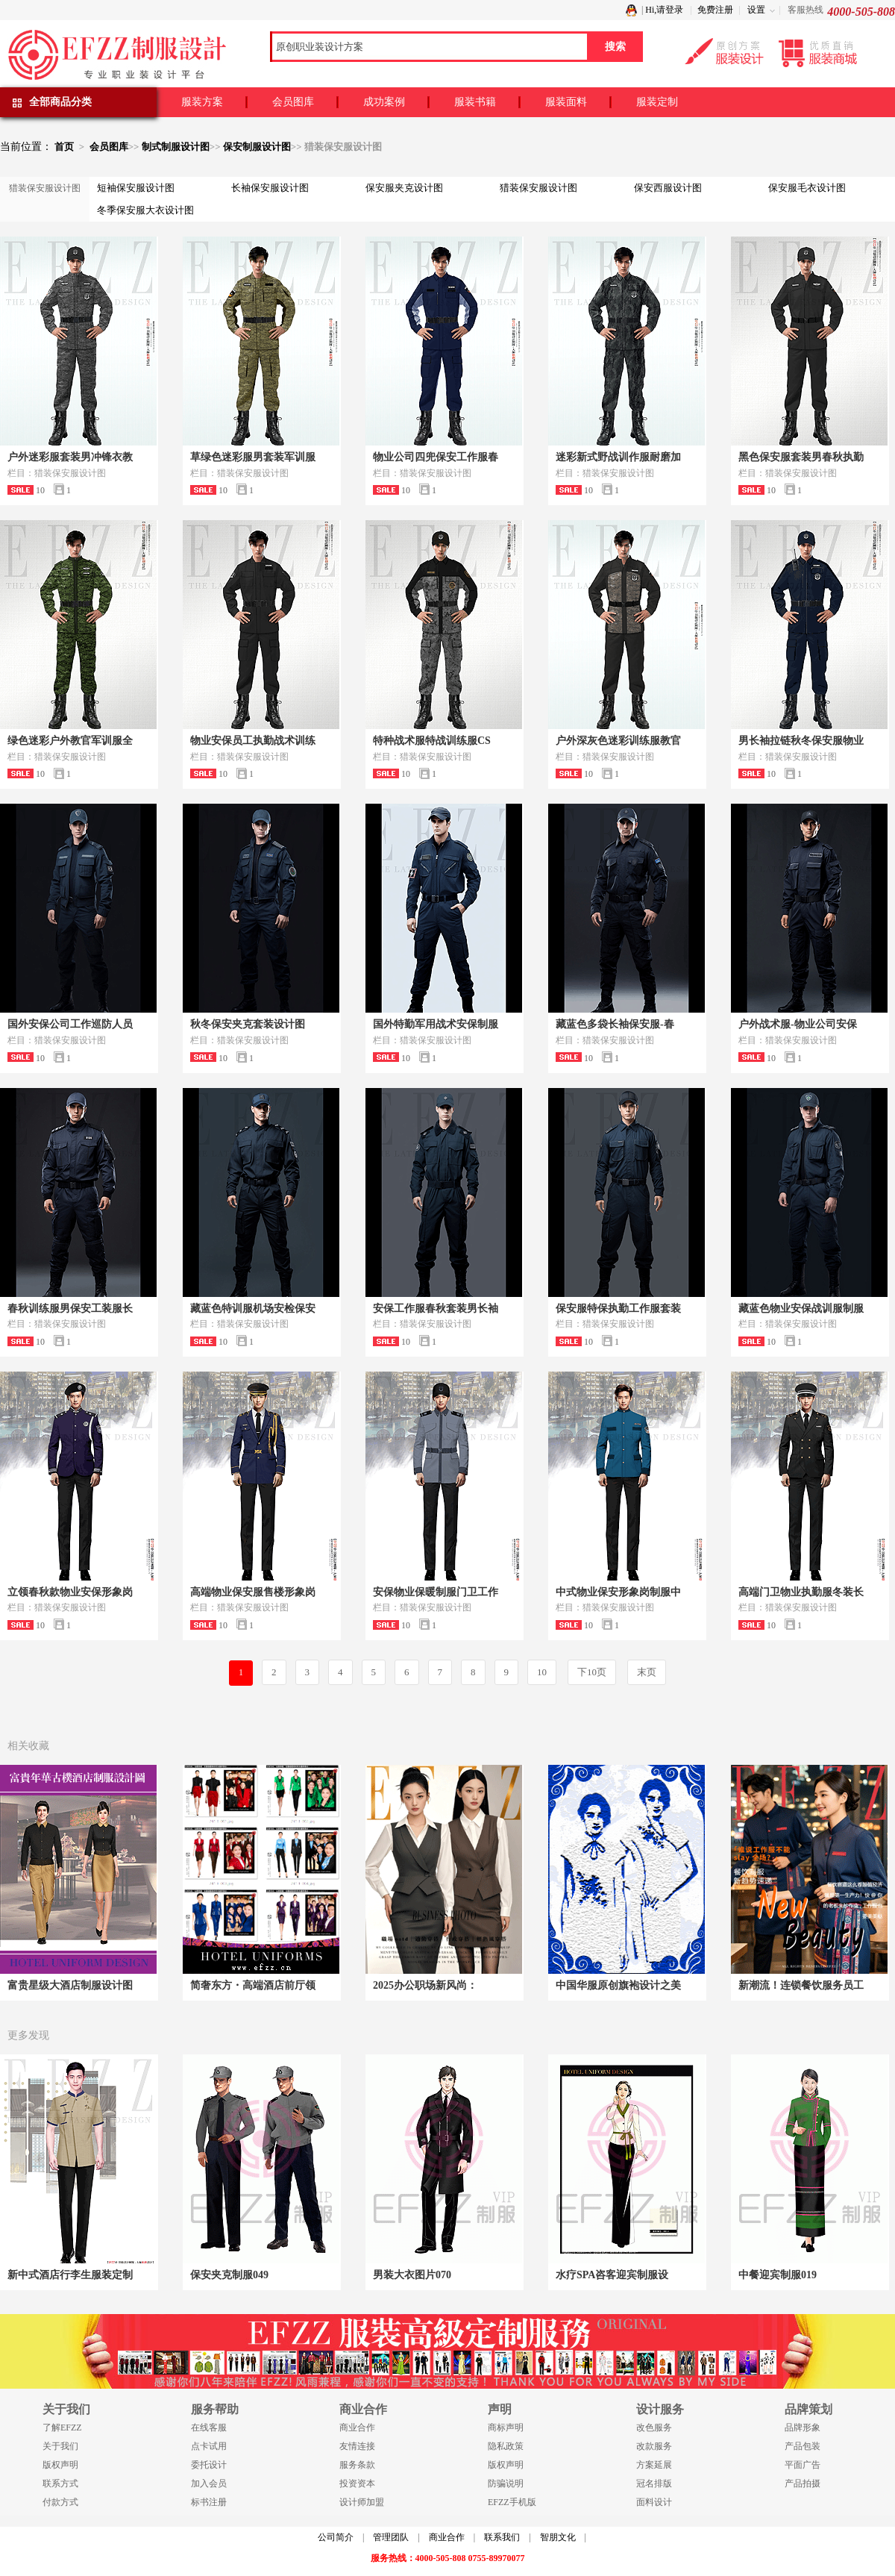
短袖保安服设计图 (136, 187)
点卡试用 (209, 2446)
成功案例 (384, 101)
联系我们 (502, 2537)
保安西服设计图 (668, 187)
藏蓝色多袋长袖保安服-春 (615, 1024)
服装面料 (566, 101)
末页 (646, 1672)
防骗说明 (506, 2483)
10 (542, 1672)
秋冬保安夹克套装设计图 (247, 1024)
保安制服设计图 (257, 146)
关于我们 (60, 2446)
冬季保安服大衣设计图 (145, 210)
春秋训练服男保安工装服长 (70, 1308)
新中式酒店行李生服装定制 (70, 2274)
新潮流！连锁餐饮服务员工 (801, 1985)
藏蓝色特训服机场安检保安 (252, 1308)
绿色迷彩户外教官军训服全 (70, 740)
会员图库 (293, 101)
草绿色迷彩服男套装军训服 (252, 457)
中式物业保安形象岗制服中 (618, 1592)
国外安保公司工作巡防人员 (70, 1024)
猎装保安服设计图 (538, 187)
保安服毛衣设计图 (807, 187)
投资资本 (357, 2483)
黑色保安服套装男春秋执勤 (801, 457)
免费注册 (715, 9)
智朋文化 (558, 2537)
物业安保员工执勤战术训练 (252, 740)
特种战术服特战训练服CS (432, 740)
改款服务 (654, 2446)
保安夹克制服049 (229, 2274)
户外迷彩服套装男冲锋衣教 (70, 457)
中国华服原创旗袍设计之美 (618, 1985)
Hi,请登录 (664, 9)
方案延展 (654, 2465)
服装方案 (202, 101)
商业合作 (357, 2427)
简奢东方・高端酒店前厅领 (252, 1985)
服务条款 (357, 2465)
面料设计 (654, 2502)
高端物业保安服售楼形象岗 (252, 1592)
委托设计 (209, 2465)
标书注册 (209, 2502)
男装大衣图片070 (412, 2274)
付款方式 (60, 2502)
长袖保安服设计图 (270, 187)
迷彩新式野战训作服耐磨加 (618, 457)
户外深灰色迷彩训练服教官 (618, 740)
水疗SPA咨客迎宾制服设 (612, 2274)
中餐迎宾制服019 (777, 2274)
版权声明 (60, 2465)
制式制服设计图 (176, 146)
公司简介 (336, 2537)
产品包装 (802, 2446)
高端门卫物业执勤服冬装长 (801, 1592)
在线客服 (209, 2427)
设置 (756, 9)
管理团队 (391, 2537)
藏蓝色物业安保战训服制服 (801, 1308)
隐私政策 (506, 2446)
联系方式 (60, 2483)
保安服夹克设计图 (404, 187)
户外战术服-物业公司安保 (797, 1024)
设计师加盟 (361, 2502)
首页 (64, 146)
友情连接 (357, 2446)
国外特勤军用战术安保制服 (435, 1024)
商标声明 (506, 2427)
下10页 (591, 1672)
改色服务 (654, 2427)
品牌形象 (802, 2427)
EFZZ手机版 (512, 2502)
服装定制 (657, 101)
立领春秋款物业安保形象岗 (70, 1592)
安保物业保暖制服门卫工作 (435, 1592)
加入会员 (209, 2483)
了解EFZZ (62, 2427)
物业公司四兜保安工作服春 (435, 457)
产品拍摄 (802, 2483)
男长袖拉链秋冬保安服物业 (801, 740)
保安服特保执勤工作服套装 (618, 1308)
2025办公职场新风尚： (425, 1985)
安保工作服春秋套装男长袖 (435, 1308)
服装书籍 (475, 101)
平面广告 (802, 2465)
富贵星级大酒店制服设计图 (70, 1985)
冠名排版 (654, 2483)
